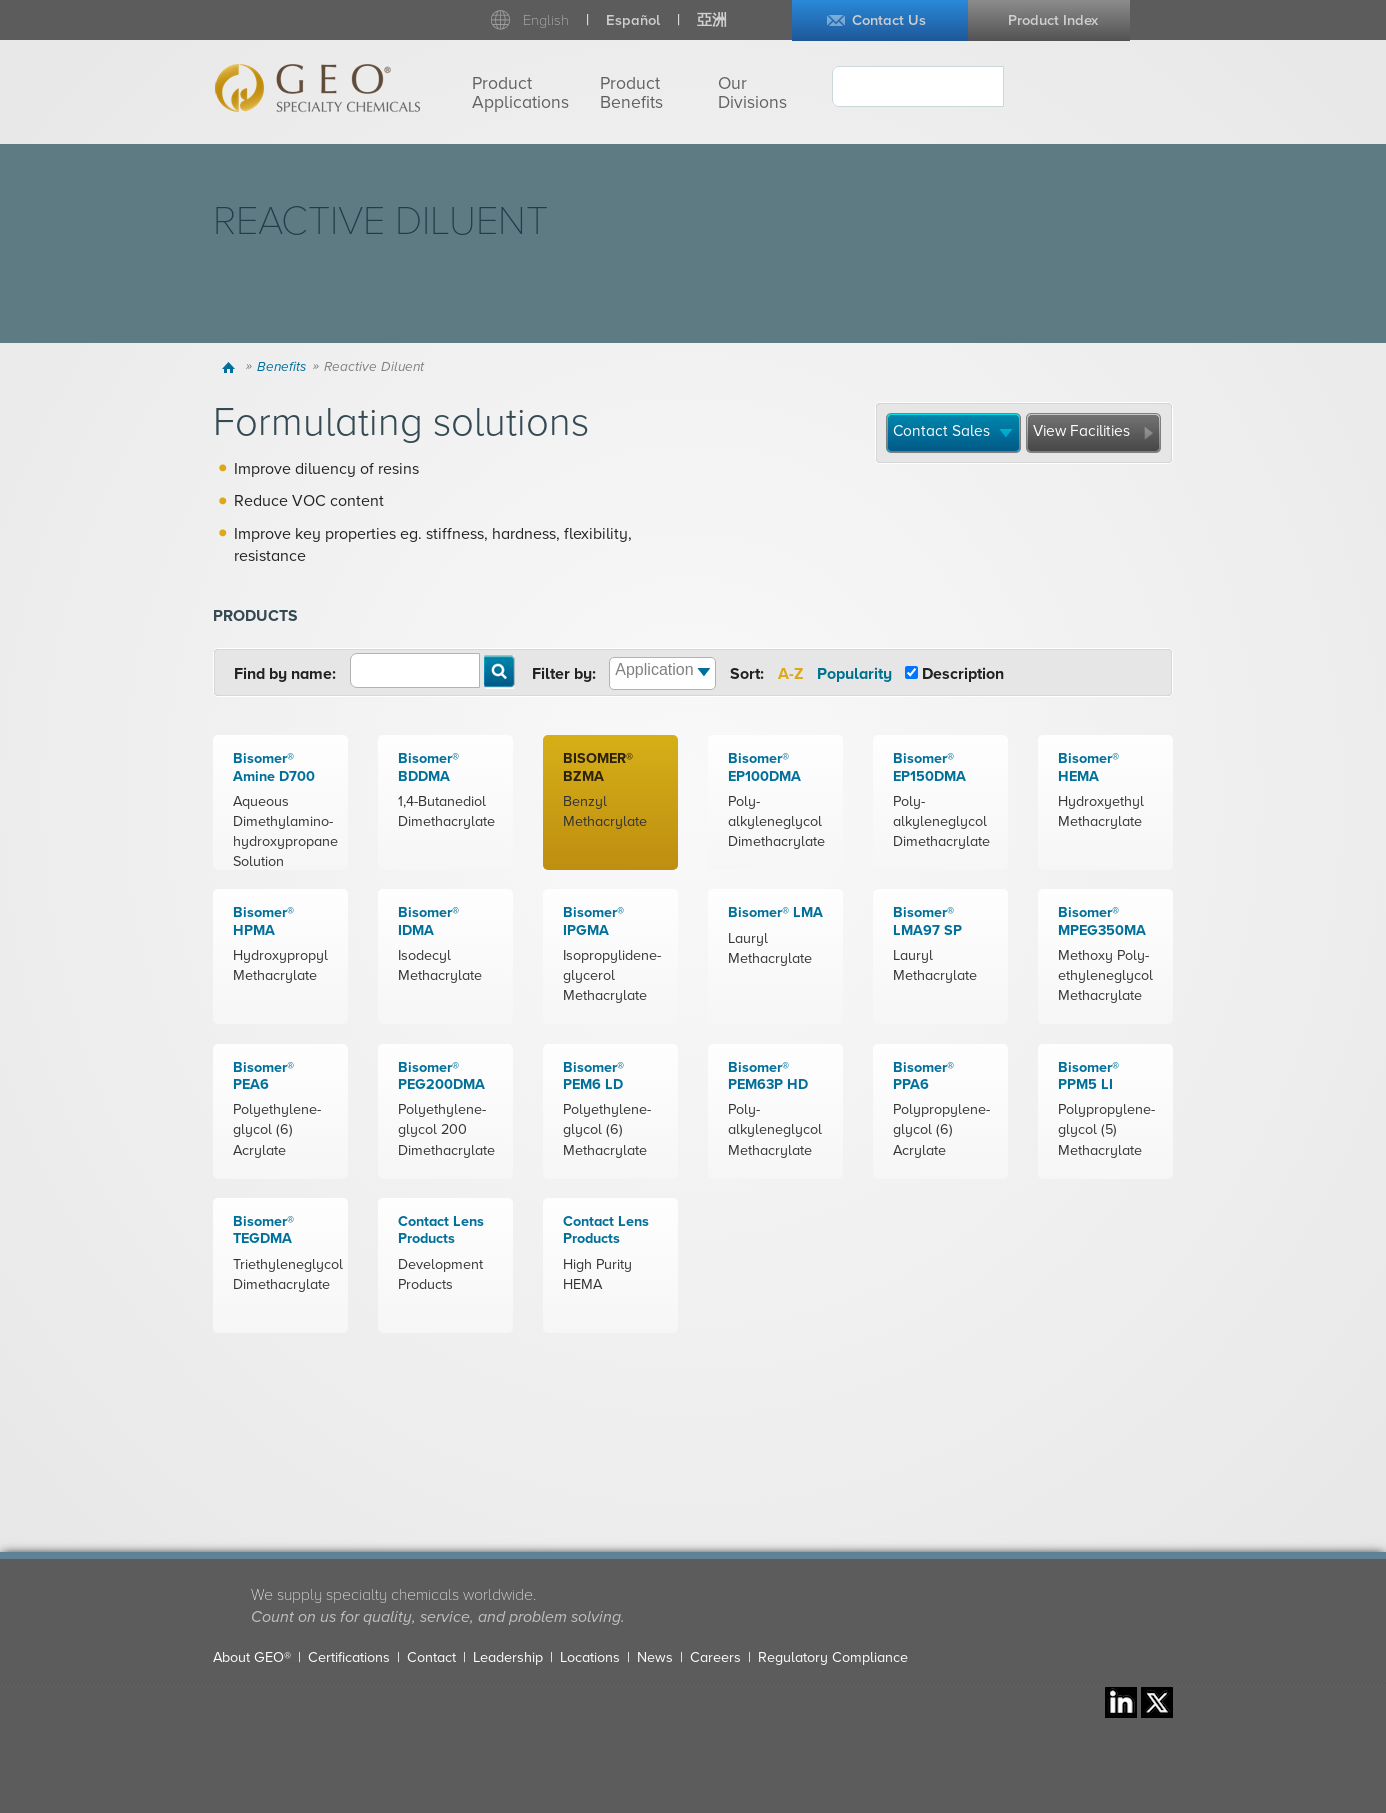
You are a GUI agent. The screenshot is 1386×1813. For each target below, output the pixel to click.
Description (963, 674)
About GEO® (252, 1657)
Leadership (508, 1657)
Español (633, 20)
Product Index (1053, 20)
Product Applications (520, 93)
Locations (590, 1657)
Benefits (281, 367)
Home (231, 367)
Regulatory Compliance (833, 1657)
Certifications (349, 1657)
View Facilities (1081, 431)
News (655, 1657)
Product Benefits (631, 93)
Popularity (854, 674)
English (546, 20)
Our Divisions (752, 93)
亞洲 (712, 20)
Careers (715, 1657)
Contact (431, 1657)
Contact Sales (941, 431)
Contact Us (889, 20)
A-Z (790, 674)
